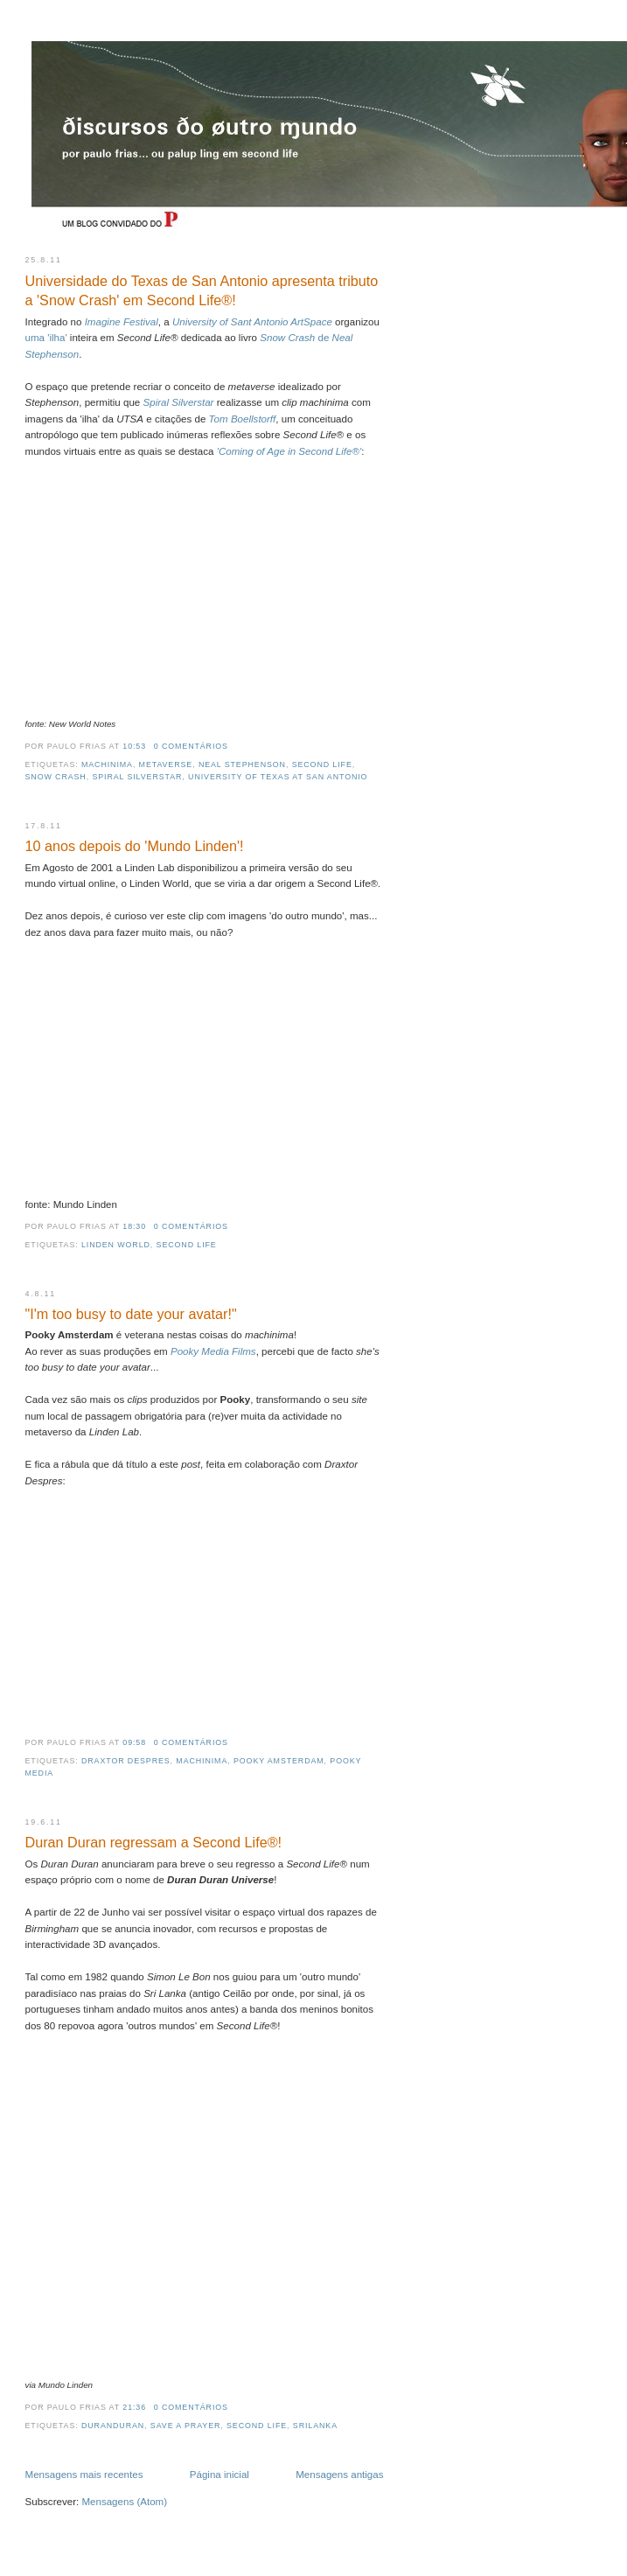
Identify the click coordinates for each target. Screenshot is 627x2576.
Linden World (115, 1244)
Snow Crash (56, 776)
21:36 (134, 2407)
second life (322, 764)
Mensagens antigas (339, 2474)
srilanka (315, 2425)
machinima (107, 764)
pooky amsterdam (278, 1760)
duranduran (112, 2425)
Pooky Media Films (213, 1351)
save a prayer (185, 2425)
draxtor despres (126, 1760)
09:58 (134, 1742)
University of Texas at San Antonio (277, 776)
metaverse (166, 764)
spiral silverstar (137, 776)
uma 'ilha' (47, 337)
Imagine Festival (121, 322)
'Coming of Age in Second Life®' (289, 451)
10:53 (134, 746)
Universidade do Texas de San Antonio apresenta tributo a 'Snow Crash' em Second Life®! (202, 291)
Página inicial (219, 2474)
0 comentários (191, 746)
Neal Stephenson (242, 764)
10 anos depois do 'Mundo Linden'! (134, 846)
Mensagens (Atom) (124, 2501)
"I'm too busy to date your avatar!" (131, 1314)
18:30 (134, 1226)
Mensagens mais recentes (84, 2474)
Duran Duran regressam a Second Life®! (153, 1842)
